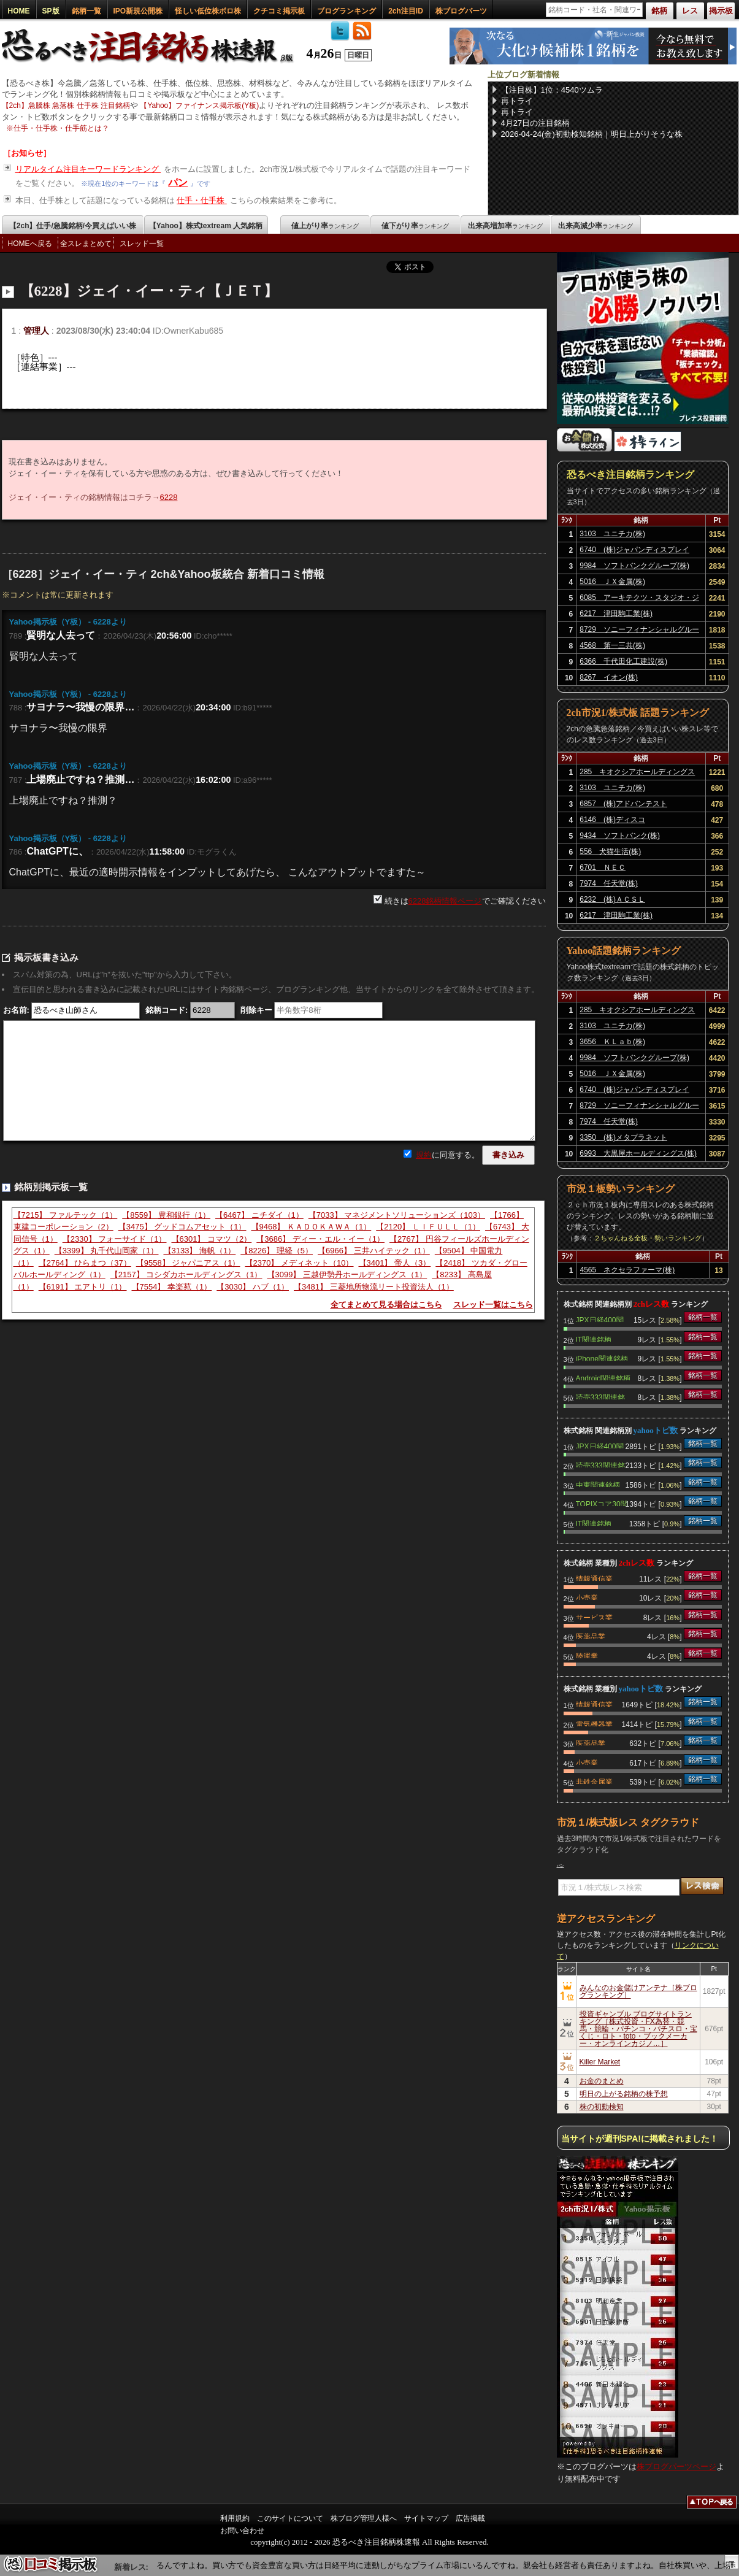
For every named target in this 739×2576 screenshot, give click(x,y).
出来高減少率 (595, 225)
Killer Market (600, 2062)
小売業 (587, 1597)
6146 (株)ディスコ (612, 819)
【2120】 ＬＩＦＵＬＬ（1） (428, 1226)
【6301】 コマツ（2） (212, 1239)
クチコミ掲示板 (279, 11)
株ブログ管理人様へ (364, 2518)
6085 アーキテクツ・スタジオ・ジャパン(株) (639, 599)
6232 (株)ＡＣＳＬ (612, 899)
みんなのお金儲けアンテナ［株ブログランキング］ (638, 1991)
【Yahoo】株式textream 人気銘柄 (205, 225)
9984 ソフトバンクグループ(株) (634, 565)
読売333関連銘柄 (600, 1396)
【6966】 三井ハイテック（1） (374, 1250)
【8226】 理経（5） (276, 1250)
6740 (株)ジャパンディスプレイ (634, 549)
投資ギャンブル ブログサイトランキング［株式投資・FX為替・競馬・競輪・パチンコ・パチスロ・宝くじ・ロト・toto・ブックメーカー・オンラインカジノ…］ (638, 2029)
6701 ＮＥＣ (603, 867)
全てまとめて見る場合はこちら (386, 1304)
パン (178, 182)
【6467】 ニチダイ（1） (259, 1215)
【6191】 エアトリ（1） (83, 1286)
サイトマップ (426, 2518)
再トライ (517, 101)
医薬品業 (590, 1635)
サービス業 (594, 1616)
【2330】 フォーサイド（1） (115, 1239)
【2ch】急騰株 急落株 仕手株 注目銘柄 (66, 105)
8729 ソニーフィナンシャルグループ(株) (639, 631)
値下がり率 (415, 225)
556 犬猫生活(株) (610, 851)
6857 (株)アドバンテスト (623, 803)
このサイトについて (290, 2518)
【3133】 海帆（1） (200, 1250)
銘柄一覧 (86, 11)
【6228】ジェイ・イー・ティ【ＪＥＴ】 (149, 291)
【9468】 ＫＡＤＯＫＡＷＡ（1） (311, 1226)
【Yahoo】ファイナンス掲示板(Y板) (199, 105)
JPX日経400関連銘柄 (600, 1319)
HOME (19, 11)
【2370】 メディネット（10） (299, 1262)
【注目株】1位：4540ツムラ (552, 89)
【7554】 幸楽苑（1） (172, 1286)
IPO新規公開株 (138, 11)
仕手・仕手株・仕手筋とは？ (61, 128)
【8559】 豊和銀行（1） (166, 1215)
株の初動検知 (602, 2106)
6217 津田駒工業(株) (616, 613)
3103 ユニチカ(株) (612, 533)
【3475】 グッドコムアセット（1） (182, 1226)
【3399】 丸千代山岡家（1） (107, 1250)
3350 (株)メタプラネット (623, 1137)
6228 (169, 497)
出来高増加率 (505, 225)
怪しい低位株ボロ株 (208, 11)
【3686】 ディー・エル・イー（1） (320, 1239)
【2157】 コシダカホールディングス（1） (186, 1274)
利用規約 (235, 2518)
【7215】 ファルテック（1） (65, 1215)
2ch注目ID (405, 11)
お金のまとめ (602, 2081)
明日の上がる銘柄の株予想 (624, 2094)
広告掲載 (470, 2518)
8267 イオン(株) (609, 677)
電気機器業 (594, 1723)
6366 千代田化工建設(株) (623, 661)
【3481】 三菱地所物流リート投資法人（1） (374, 1286)
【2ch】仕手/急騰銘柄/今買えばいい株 (72, 225)
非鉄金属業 (594, 1781)
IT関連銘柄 (594, 1339)
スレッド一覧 (142, 243)
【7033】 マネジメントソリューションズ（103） (396, 1215)
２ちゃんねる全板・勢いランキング (648, 1238)
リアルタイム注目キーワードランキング (88, 169)
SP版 (50, 11)
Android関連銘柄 (603, 1377)
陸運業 (587, 1655)
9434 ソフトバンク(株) (620, 835)
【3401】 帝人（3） (395, 1262)
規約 (424, 1154)
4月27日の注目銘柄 (535, 123)
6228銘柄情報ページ (445, 900)
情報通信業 (594, 1578)
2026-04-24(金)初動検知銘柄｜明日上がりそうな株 (592, 134)
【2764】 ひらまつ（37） (85, 1262)
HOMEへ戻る (30, 243)
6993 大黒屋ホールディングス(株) (638, 1153)
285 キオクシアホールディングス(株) (637, 773)
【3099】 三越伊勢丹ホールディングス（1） (347, 1274)
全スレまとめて (86, 243)
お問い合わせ (242, 2530)
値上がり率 (325, 225)
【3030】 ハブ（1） (252, 1286)
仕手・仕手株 (202, 200)
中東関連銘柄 (598, 1484)
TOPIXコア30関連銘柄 (602, 1503)
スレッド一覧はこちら (493, 1304)
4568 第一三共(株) (612, 645)
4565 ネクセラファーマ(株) (627, 1270)
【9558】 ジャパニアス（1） (188, 1262)
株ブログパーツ (461, 11)
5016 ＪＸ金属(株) (612, 581)
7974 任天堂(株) (609, 883)
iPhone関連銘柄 (602, 1358)
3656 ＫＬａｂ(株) (612, 1041)
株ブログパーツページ (676, 2466)
